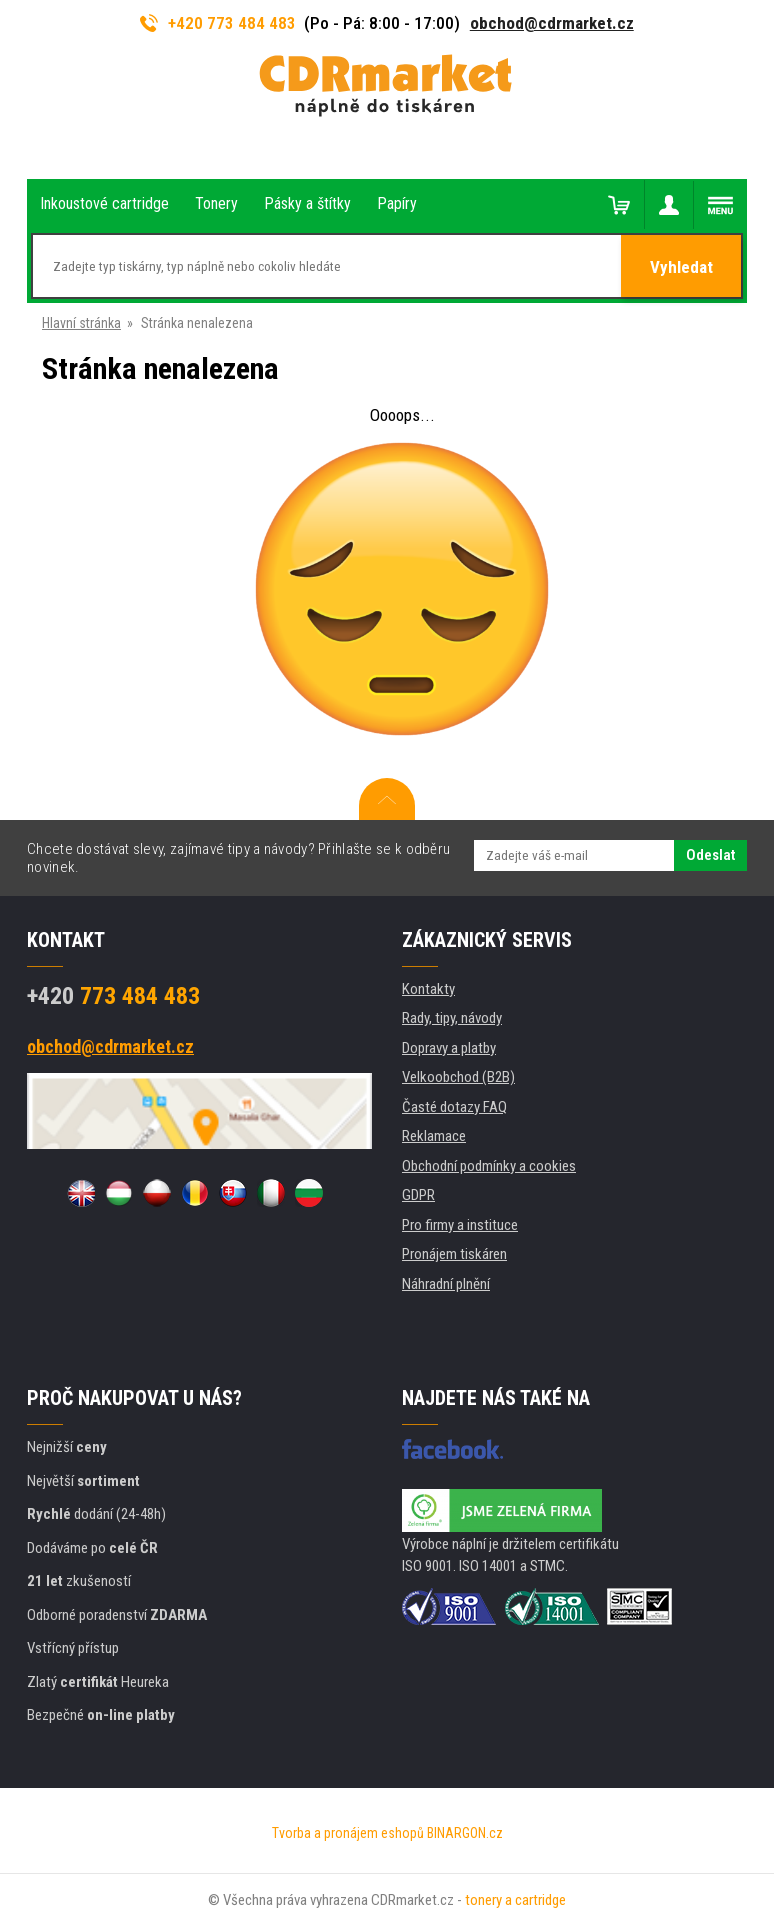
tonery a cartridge (515, 1900)
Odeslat (710, 855)
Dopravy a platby (449, 1048)
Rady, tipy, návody (452, 1018)
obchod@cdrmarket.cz (552, 23)
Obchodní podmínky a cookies (489, 1166)
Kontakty (428, 989)
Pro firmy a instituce (460, 1225)
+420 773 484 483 (218, 23)
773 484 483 (113, 996)
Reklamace (434, 1136)
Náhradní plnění (446, 1284)
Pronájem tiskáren (454, 1254)
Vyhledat (681, 267)
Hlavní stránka (81, 323)
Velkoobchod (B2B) (458, 1077)
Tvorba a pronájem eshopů (348, 1833)
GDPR (418, 1195)
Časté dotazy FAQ (454, 1107)
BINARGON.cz (465, 1833)
